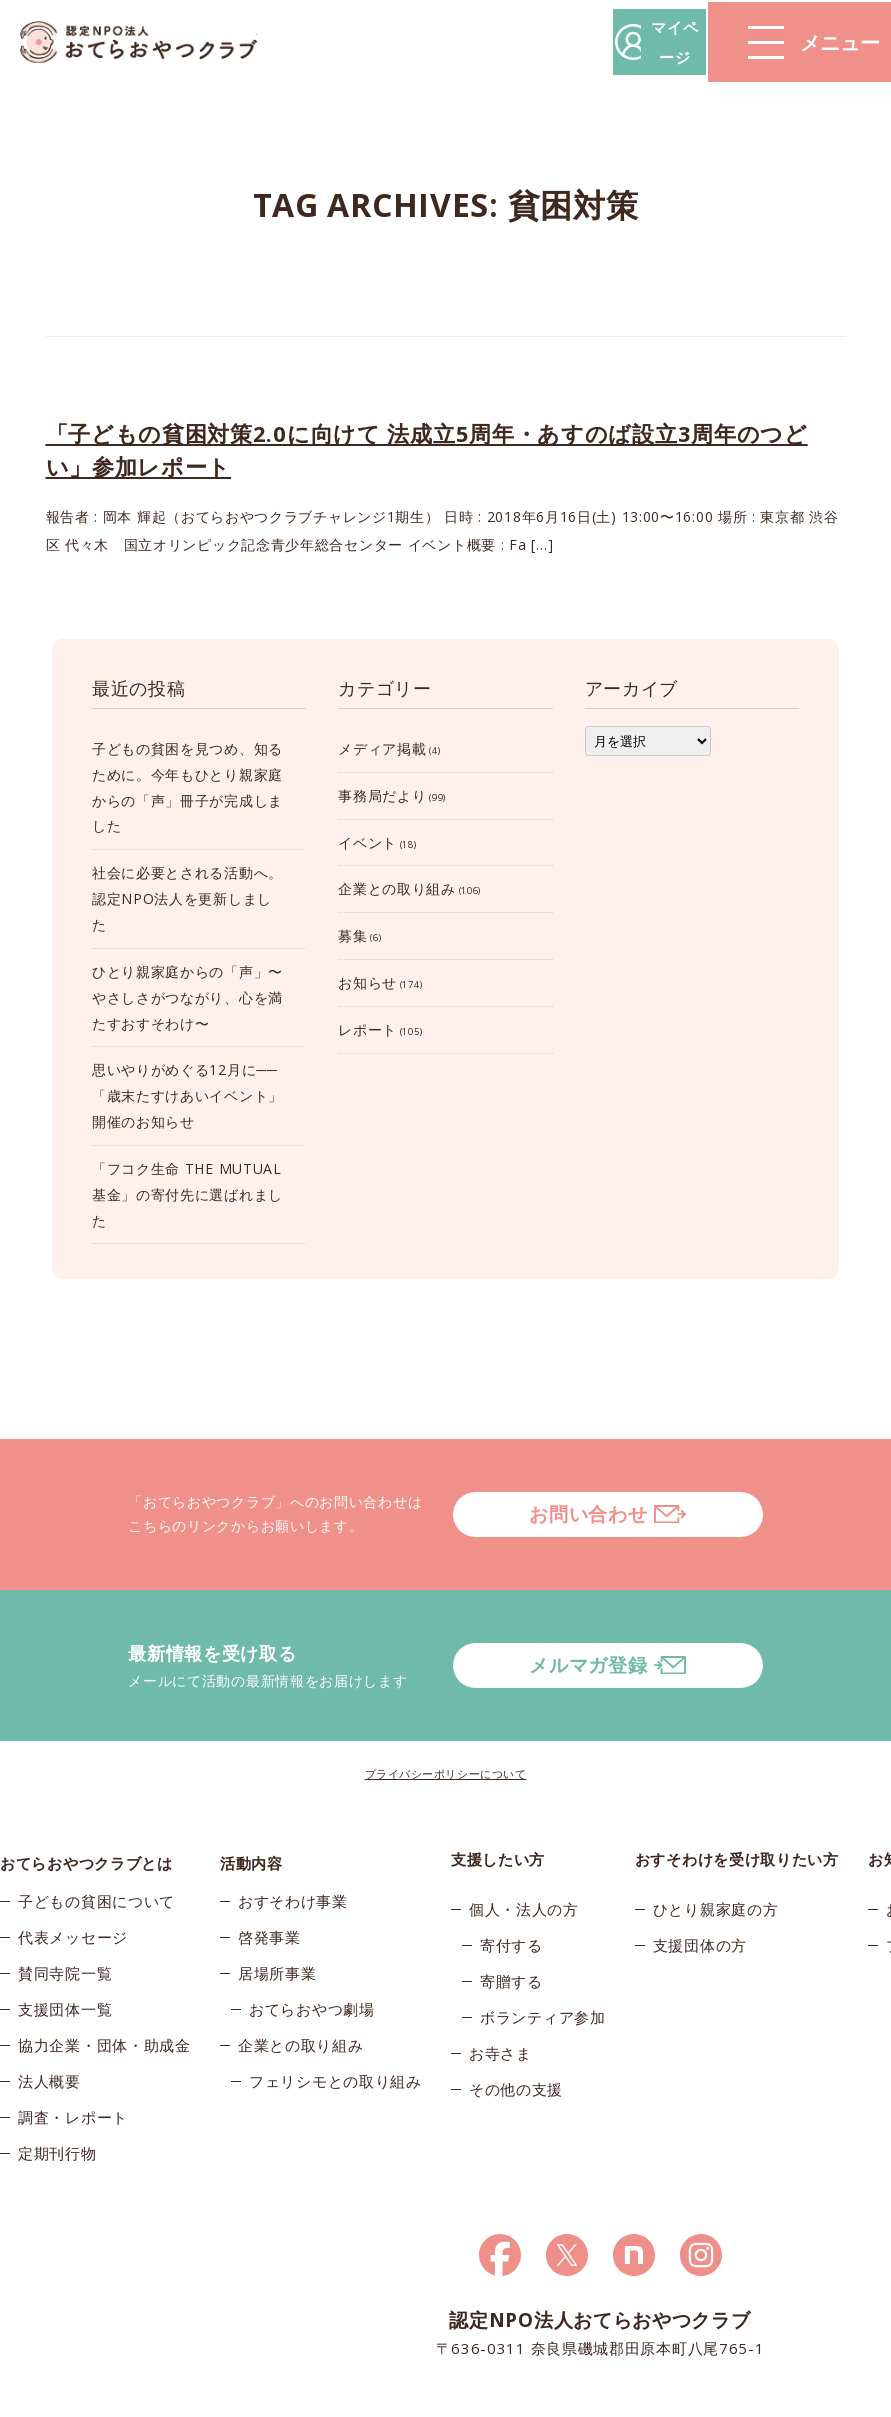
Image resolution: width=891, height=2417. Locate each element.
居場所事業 (277, 1919)
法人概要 (49, 2027)
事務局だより (382, 795)
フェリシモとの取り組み (335, 2027)
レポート (367, 1029)
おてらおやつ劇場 (312, 1955)
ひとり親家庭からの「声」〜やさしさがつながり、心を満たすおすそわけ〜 (187, 997)
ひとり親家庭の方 (716, 1847)
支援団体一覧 (65, 1955)
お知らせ (367, 982)
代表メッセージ (73, 1883)
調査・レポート (73, 2063)
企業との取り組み (397, 888)
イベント (367, 842)
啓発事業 (269, 1883)
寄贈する (511, 1919)
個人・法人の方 (524, 1847)
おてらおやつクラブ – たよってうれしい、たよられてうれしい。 (150, 42)
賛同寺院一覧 (65, 1919)
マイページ (588, 41)
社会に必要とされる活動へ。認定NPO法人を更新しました (187, 898)
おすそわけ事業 (293, 1847)
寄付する (511, 1883)
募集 (352, 935)
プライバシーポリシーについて (446, 1711)
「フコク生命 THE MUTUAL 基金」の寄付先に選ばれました (187, 1194)
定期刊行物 (57, 2099)
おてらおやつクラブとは (86, 1797)
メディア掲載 (382, 748)
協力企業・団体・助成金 (104, 1991)
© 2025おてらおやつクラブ (86, 2395)
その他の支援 (516, 2027)
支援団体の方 (700, 1883)
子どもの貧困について (96, 1847)
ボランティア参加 (543, 1955)
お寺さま (500, 1991)
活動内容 (251, 1797)
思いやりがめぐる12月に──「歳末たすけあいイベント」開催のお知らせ (187, 1095)
